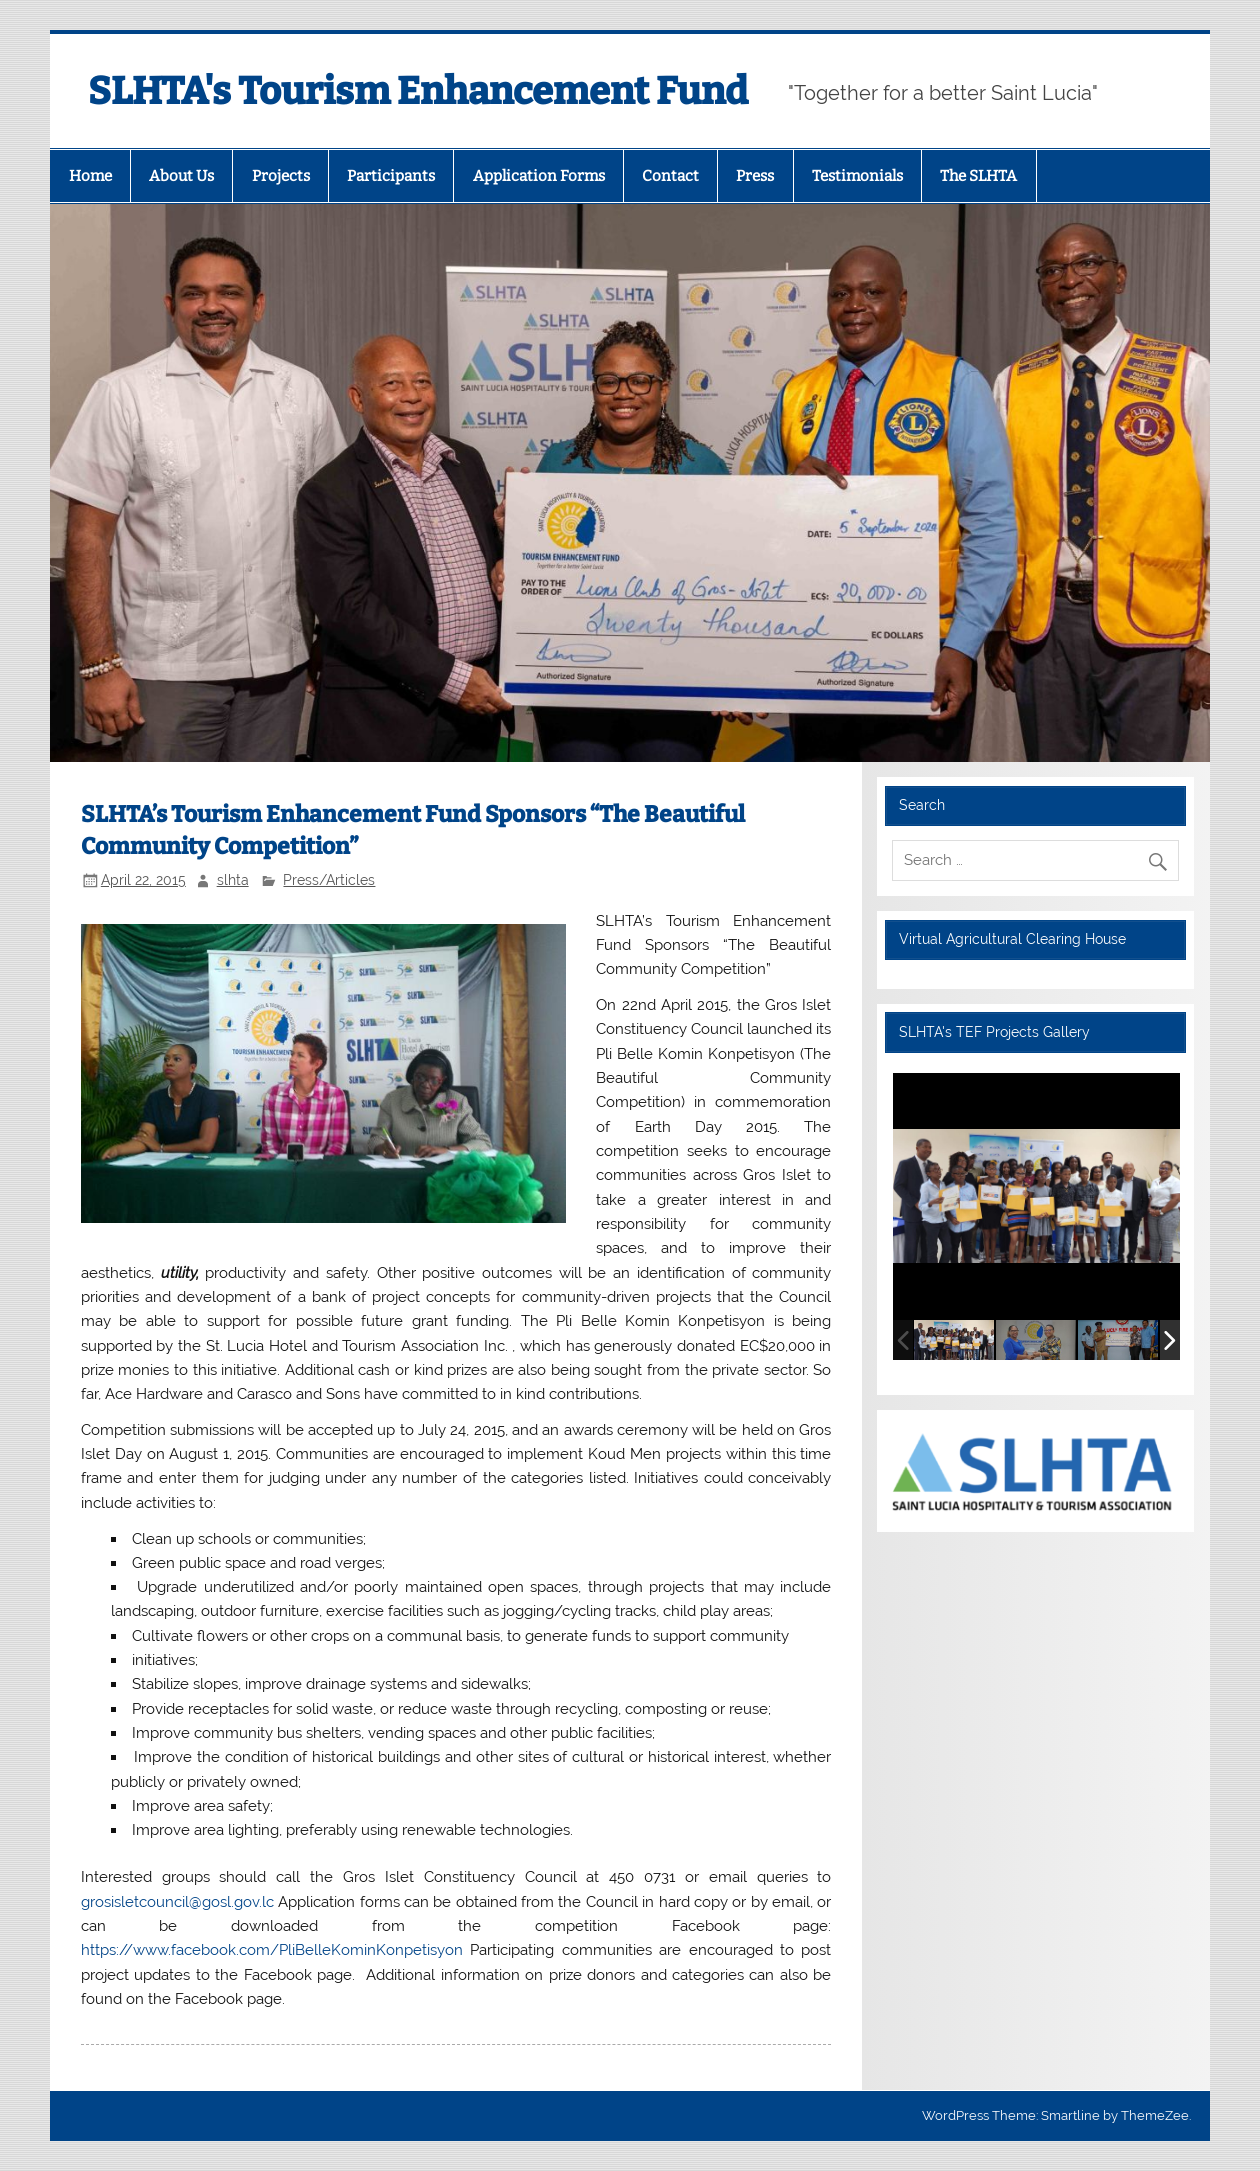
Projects (281, 176)
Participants (391, 176)
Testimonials (857, 176)
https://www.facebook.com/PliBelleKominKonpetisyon (272, 1950)
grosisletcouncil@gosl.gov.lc (177, 1902)
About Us (181, 176)
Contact (670, 176)
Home (90, 176)
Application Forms (539, 176)
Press (755, 176)
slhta (233, 880)
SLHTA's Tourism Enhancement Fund (418, 91)
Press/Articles (329, 880)
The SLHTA (978, 176)
